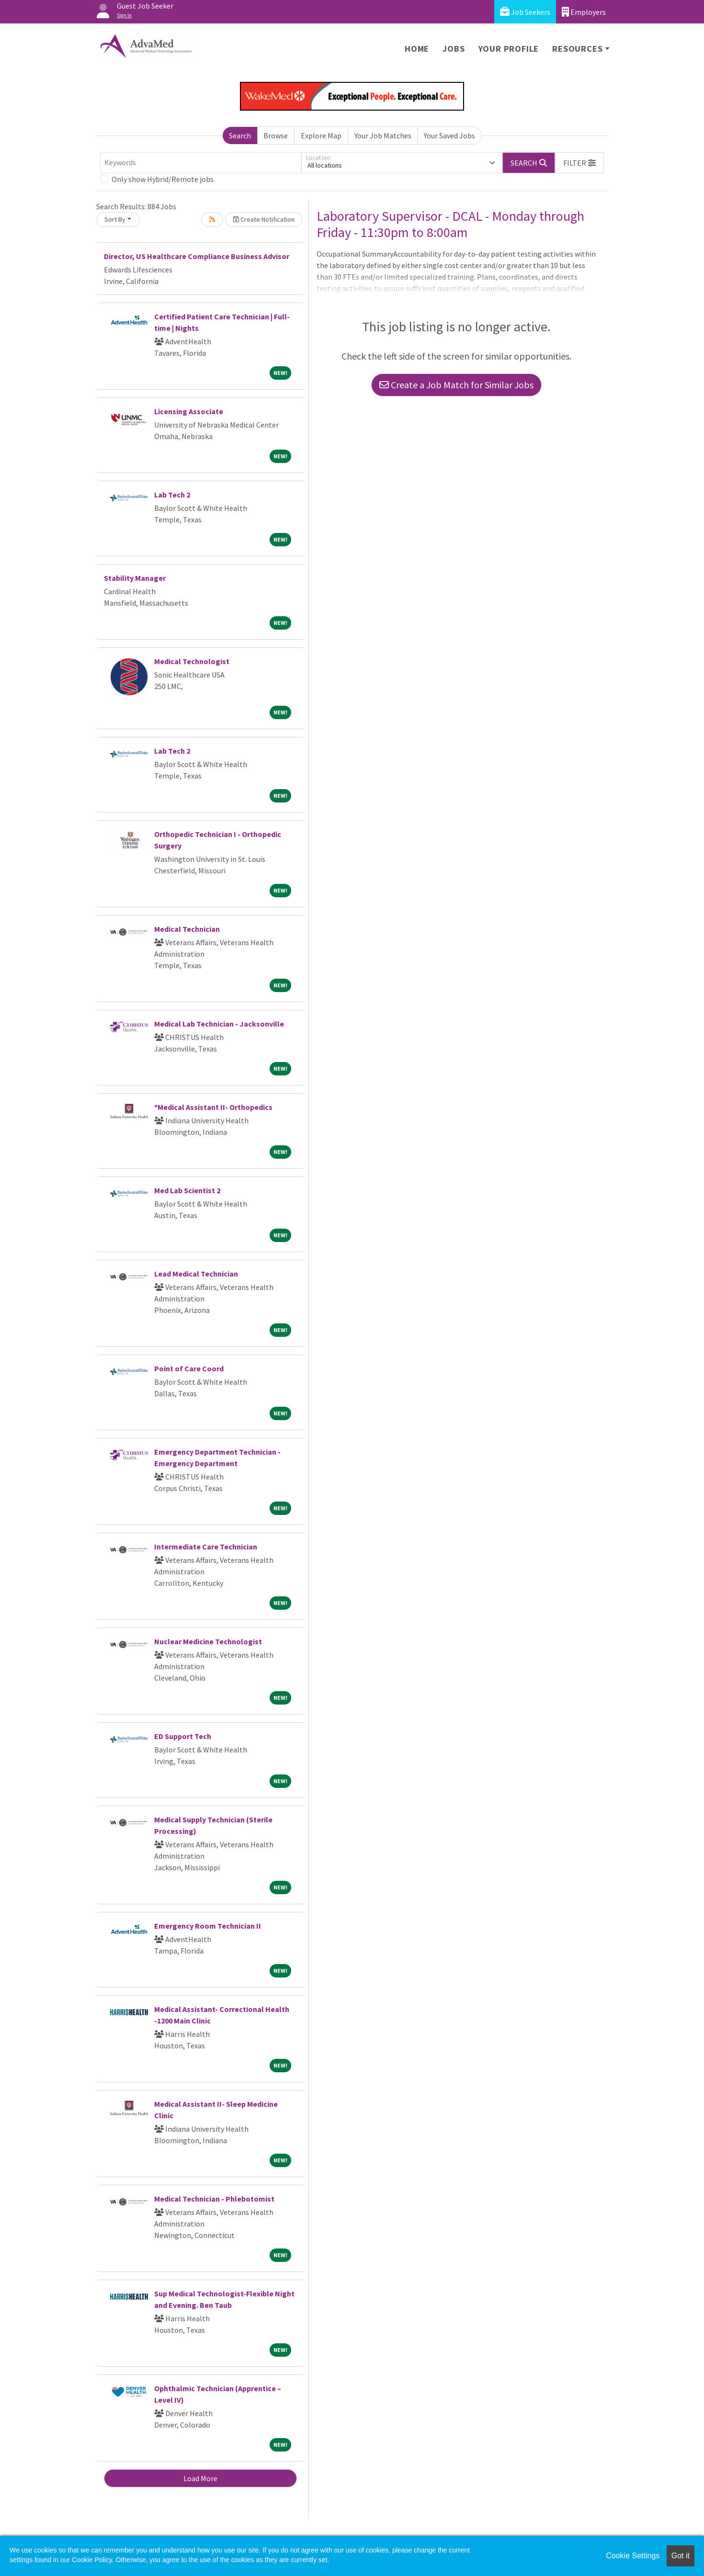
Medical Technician (187, 929)
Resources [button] (577, 48)
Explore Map (321, 135)
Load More (200, 2478)
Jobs (454, 48)
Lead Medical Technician (196, 1273)
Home (417, 48)
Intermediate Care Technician (205, 1546)
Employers (584, 12)
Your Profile (508, 48)
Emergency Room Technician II (207, 1926)
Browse (275, 135)
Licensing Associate (188, 411)
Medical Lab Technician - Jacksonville (219, 1023)
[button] (579, 162)
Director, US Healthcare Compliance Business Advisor (196, 256)
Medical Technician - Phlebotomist (214, 2198)
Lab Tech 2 (172, 494)
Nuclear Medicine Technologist (208, 1641)
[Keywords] (200, 162)
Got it (680, 2556)
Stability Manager (135, 578)
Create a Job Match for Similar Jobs (456, 385)
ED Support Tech (182, 1736)
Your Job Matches (382, 135)
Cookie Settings (632, 2556)
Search (240, 135)
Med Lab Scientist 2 (187, 1190)
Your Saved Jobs (449, 135)
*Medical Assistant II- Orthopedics (213, 1107)
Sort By (114, 219)
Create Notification (264, 219)
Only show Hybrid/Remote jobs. (163, 179)
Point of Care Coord (189, 1368)
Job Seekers (525, 12)
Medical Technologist (191, 661)
